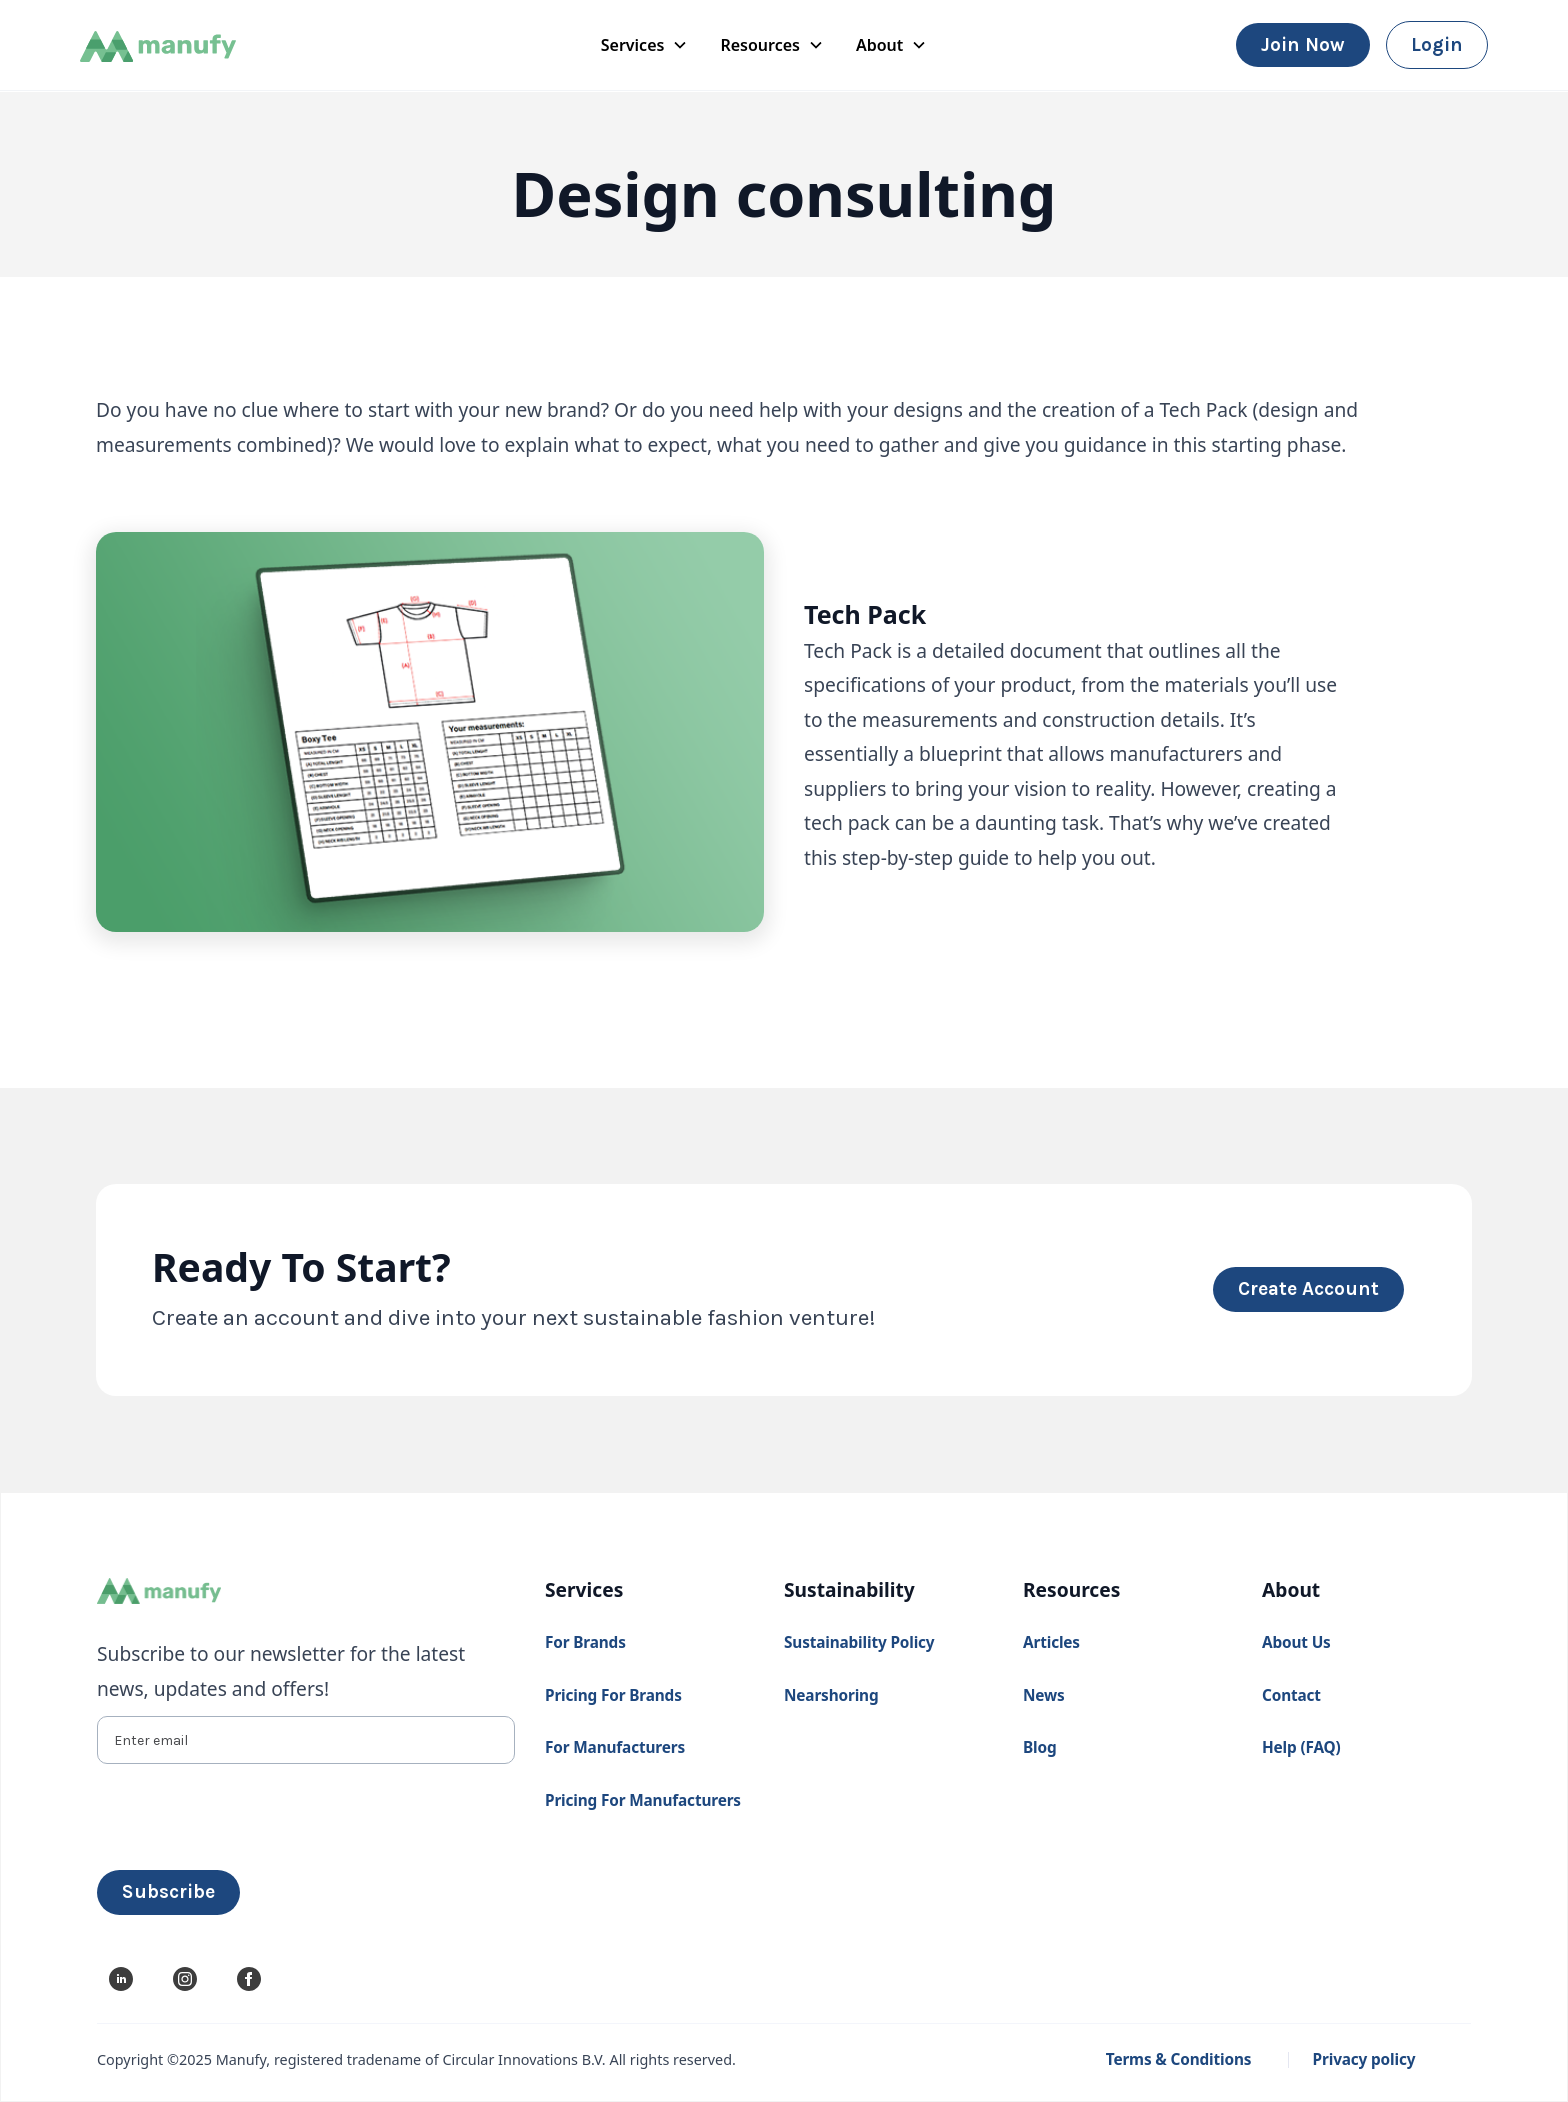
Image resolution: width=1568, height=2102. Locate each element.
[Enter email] (306, 1740)
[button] (645, 45)
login (1437, 44)
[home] (194, 45)
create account (1308, 1288)
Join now (1303, 44)
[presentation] (249, 1813)
